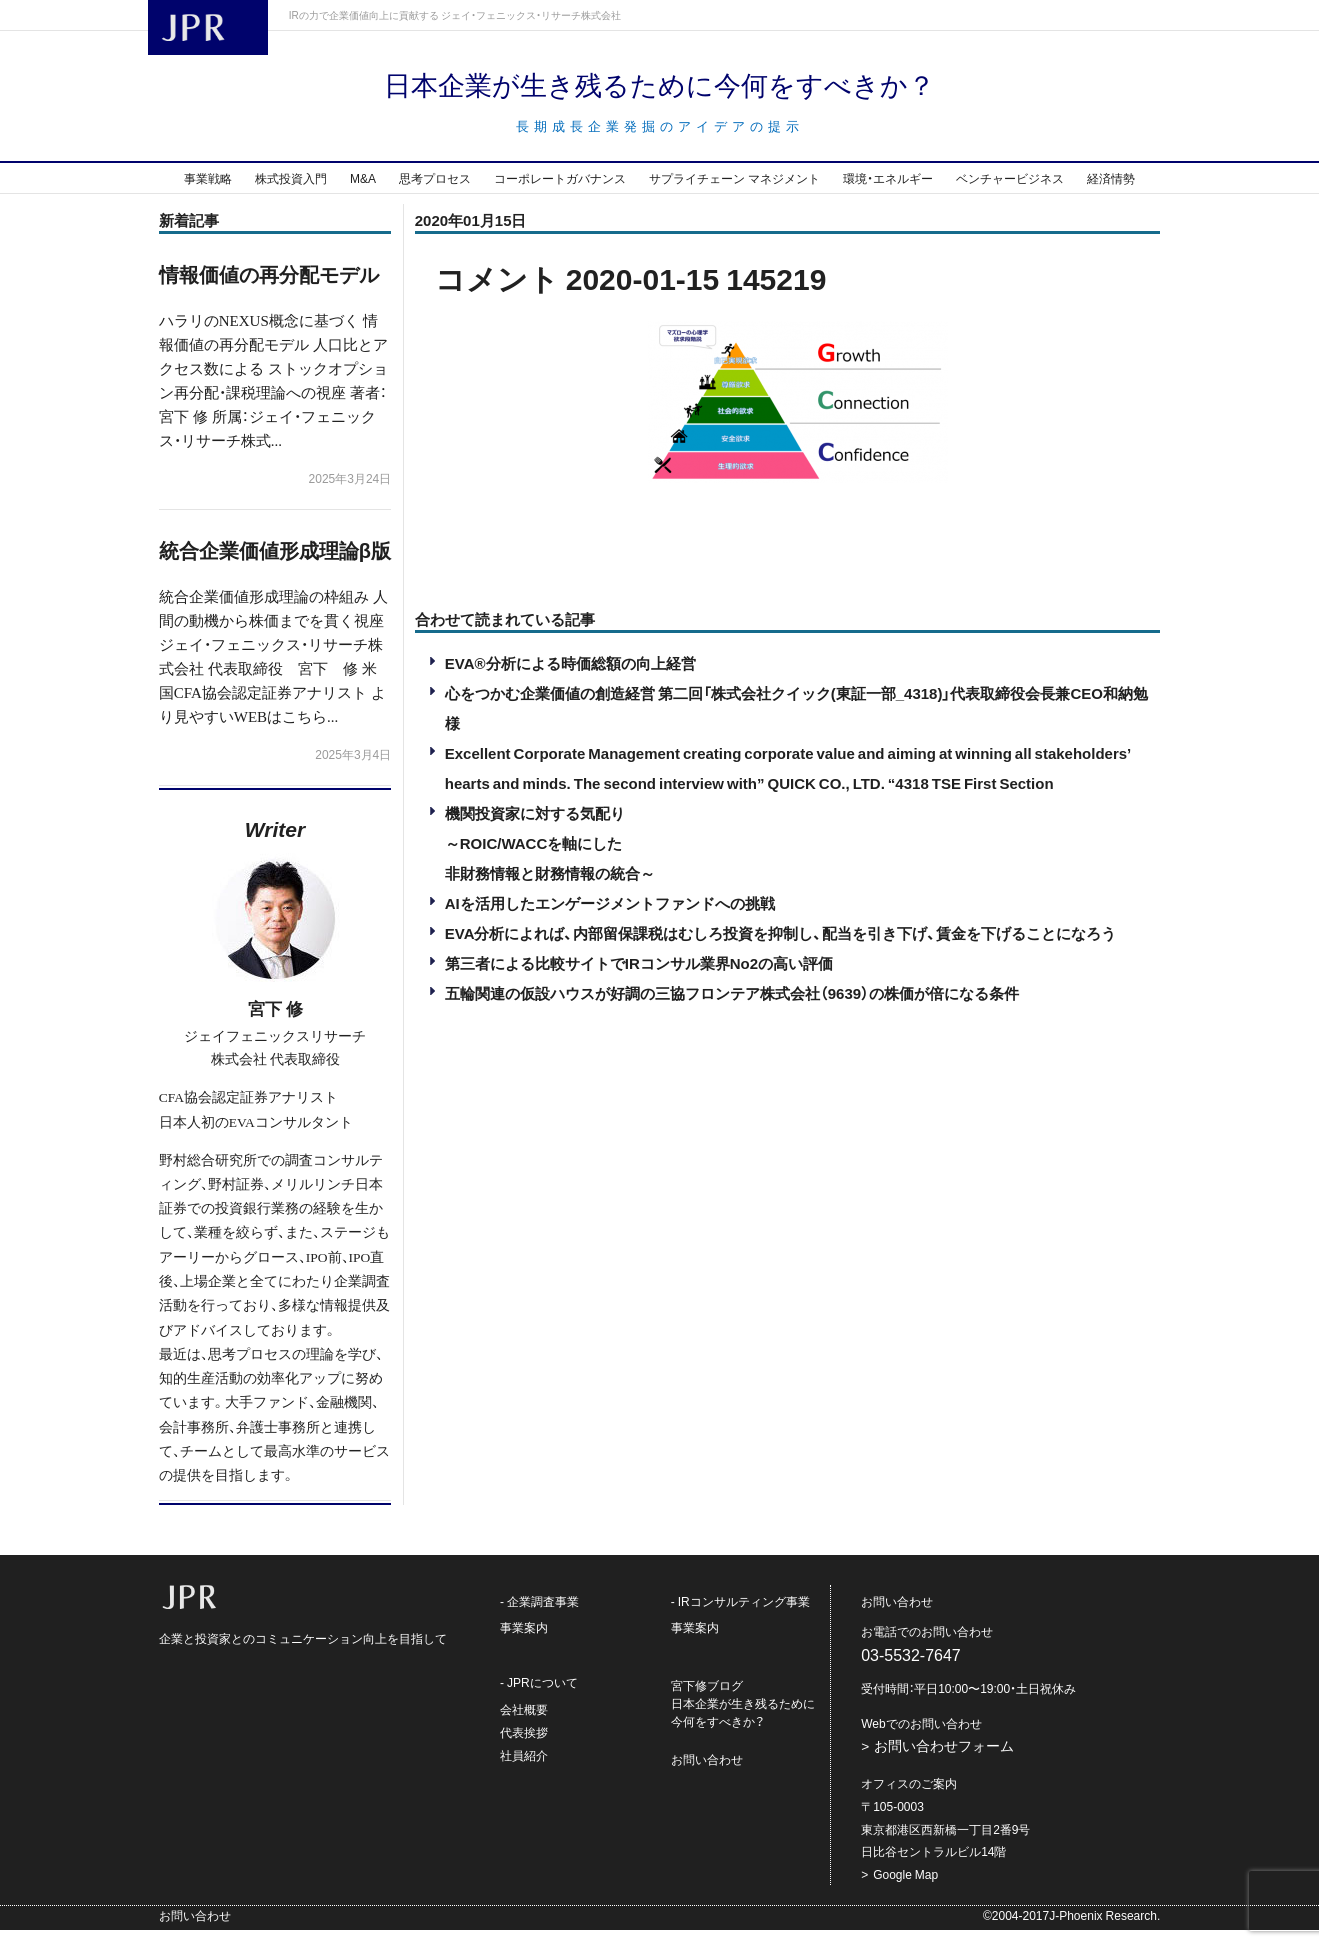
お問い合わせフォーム (944, 1761)
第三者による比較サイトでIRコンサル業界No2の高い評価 (639, 978)
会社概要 (524, 1724)
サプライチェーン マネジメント (734, 193)
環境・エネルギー (888, 193)
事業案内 (524, 1643)
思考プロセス (435, 193)
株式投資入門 (291, 193)
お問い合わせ (707, 1775)
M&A (363, 193)
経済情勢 (1111, 193)
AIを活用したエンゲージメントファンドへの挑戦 (610, 918)
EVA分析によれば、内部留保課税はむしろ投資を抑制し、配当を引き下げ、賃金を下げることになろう (781, 948)
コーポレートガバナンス (560, 193)
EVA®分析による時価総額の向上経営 (570, 678)
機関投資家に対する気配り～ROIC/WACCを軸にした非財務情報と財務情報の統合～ (550, 858)
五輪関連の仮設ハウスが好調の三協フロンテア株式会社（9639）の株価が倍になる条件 (732, 1008)
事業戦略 (208, 193)
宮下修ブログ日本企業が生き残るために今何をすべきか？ (743, 1719)
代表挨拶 (524, 1747)
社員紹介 (524, 1770)
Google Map (905, 1889)
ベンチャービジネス (1010, 193)
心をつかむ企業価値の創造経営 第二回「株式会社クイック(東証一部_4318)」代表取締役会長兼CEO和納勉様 (796, 723)
